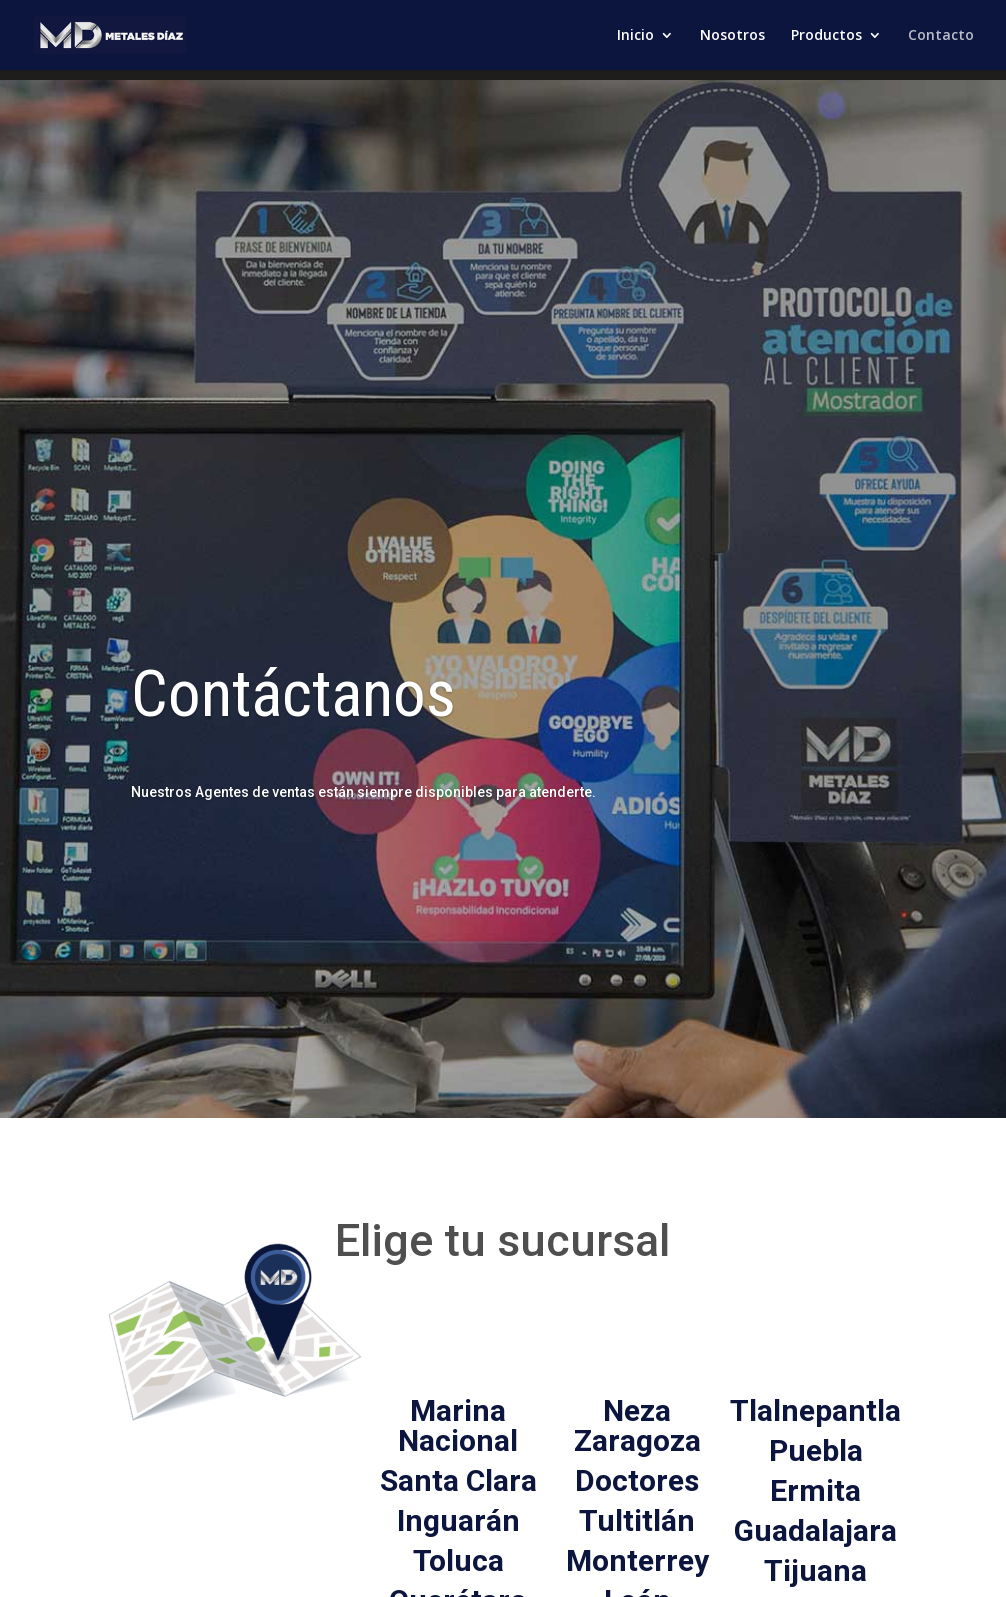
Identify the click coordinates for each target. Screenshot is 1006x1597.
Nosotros (732, 36)
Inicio (635, 36)
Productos (826, 36)
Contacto (941, 36)
